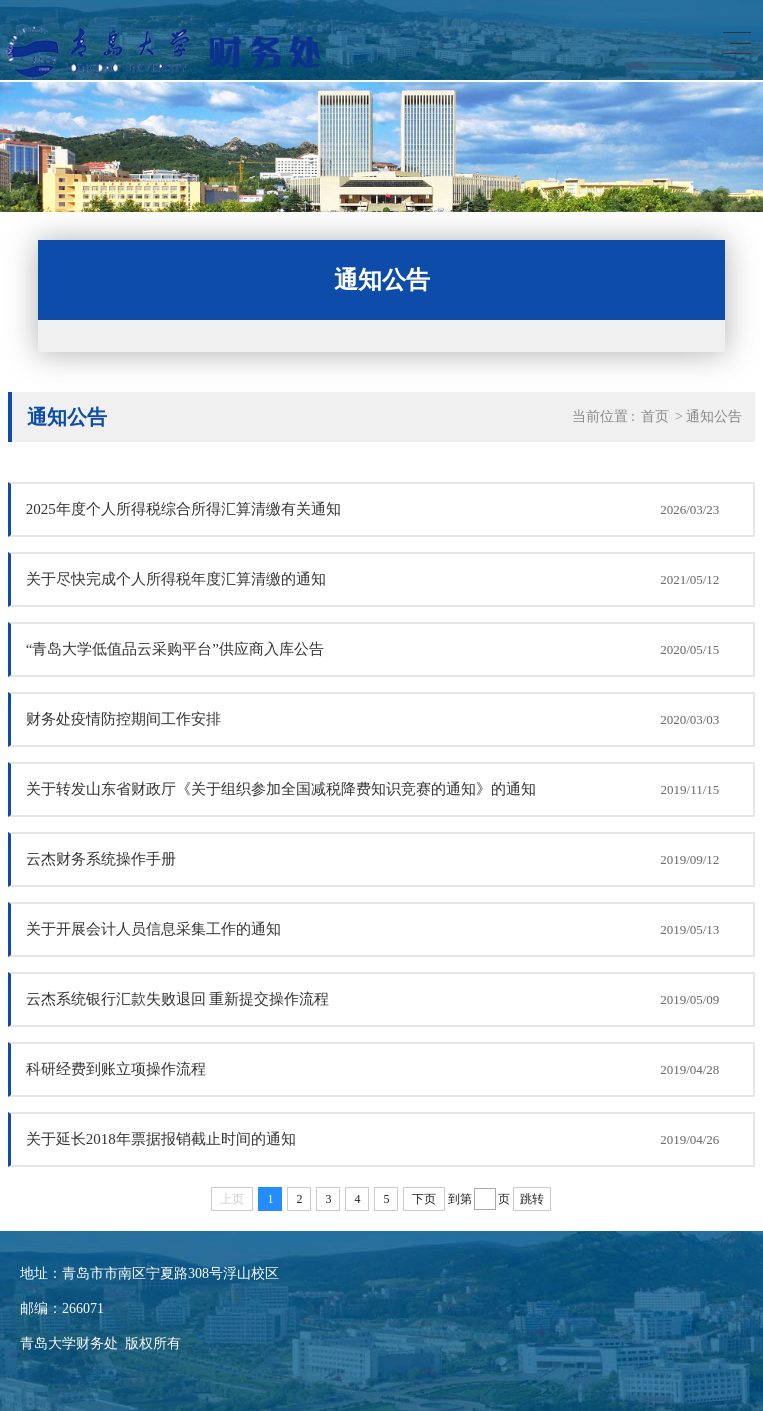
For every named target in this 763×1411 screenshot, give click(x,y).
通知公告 (714, 416)
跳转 (532, 1199)
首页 (655, 416)
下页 (424, 1199)
